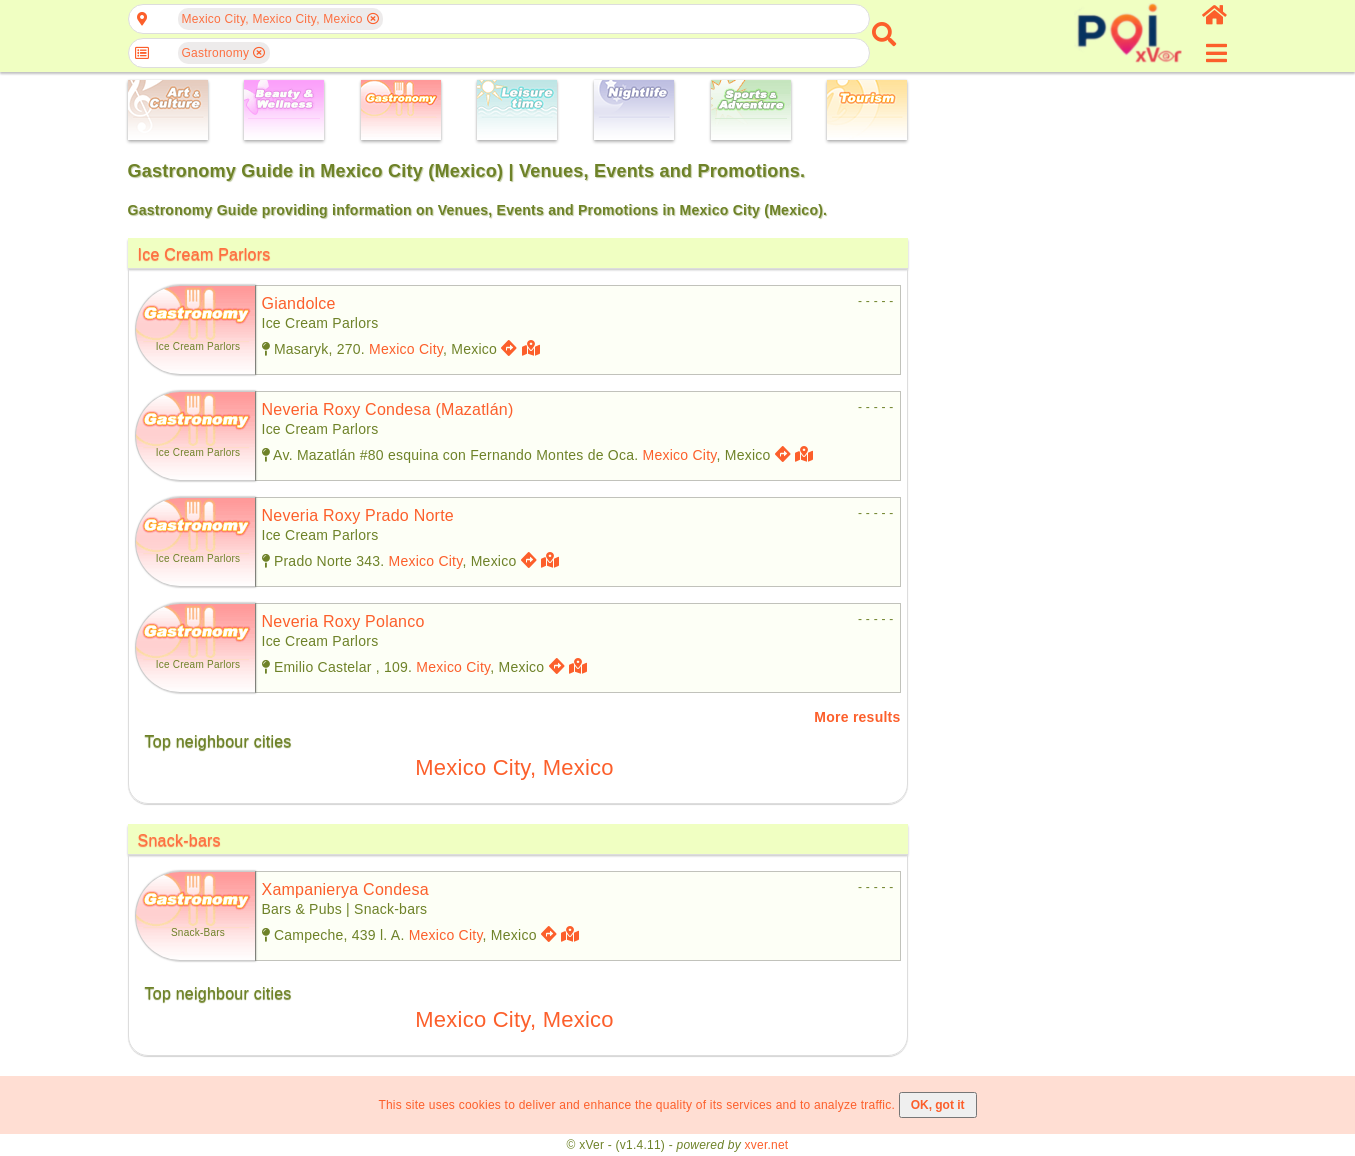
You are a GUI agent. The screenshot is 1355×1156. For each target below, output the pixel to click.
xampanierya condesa (345, 889)
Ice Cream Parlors (204, 254)
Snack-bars (179, 840)
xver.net (767, 1145)
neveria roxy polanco (343, 621)
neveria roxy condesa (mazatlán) (388, 409)
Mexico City (406, 349)
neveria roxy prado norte (358, 515)
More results (857, 717)
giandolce (299, 303)
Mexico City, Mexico (514, 767)
